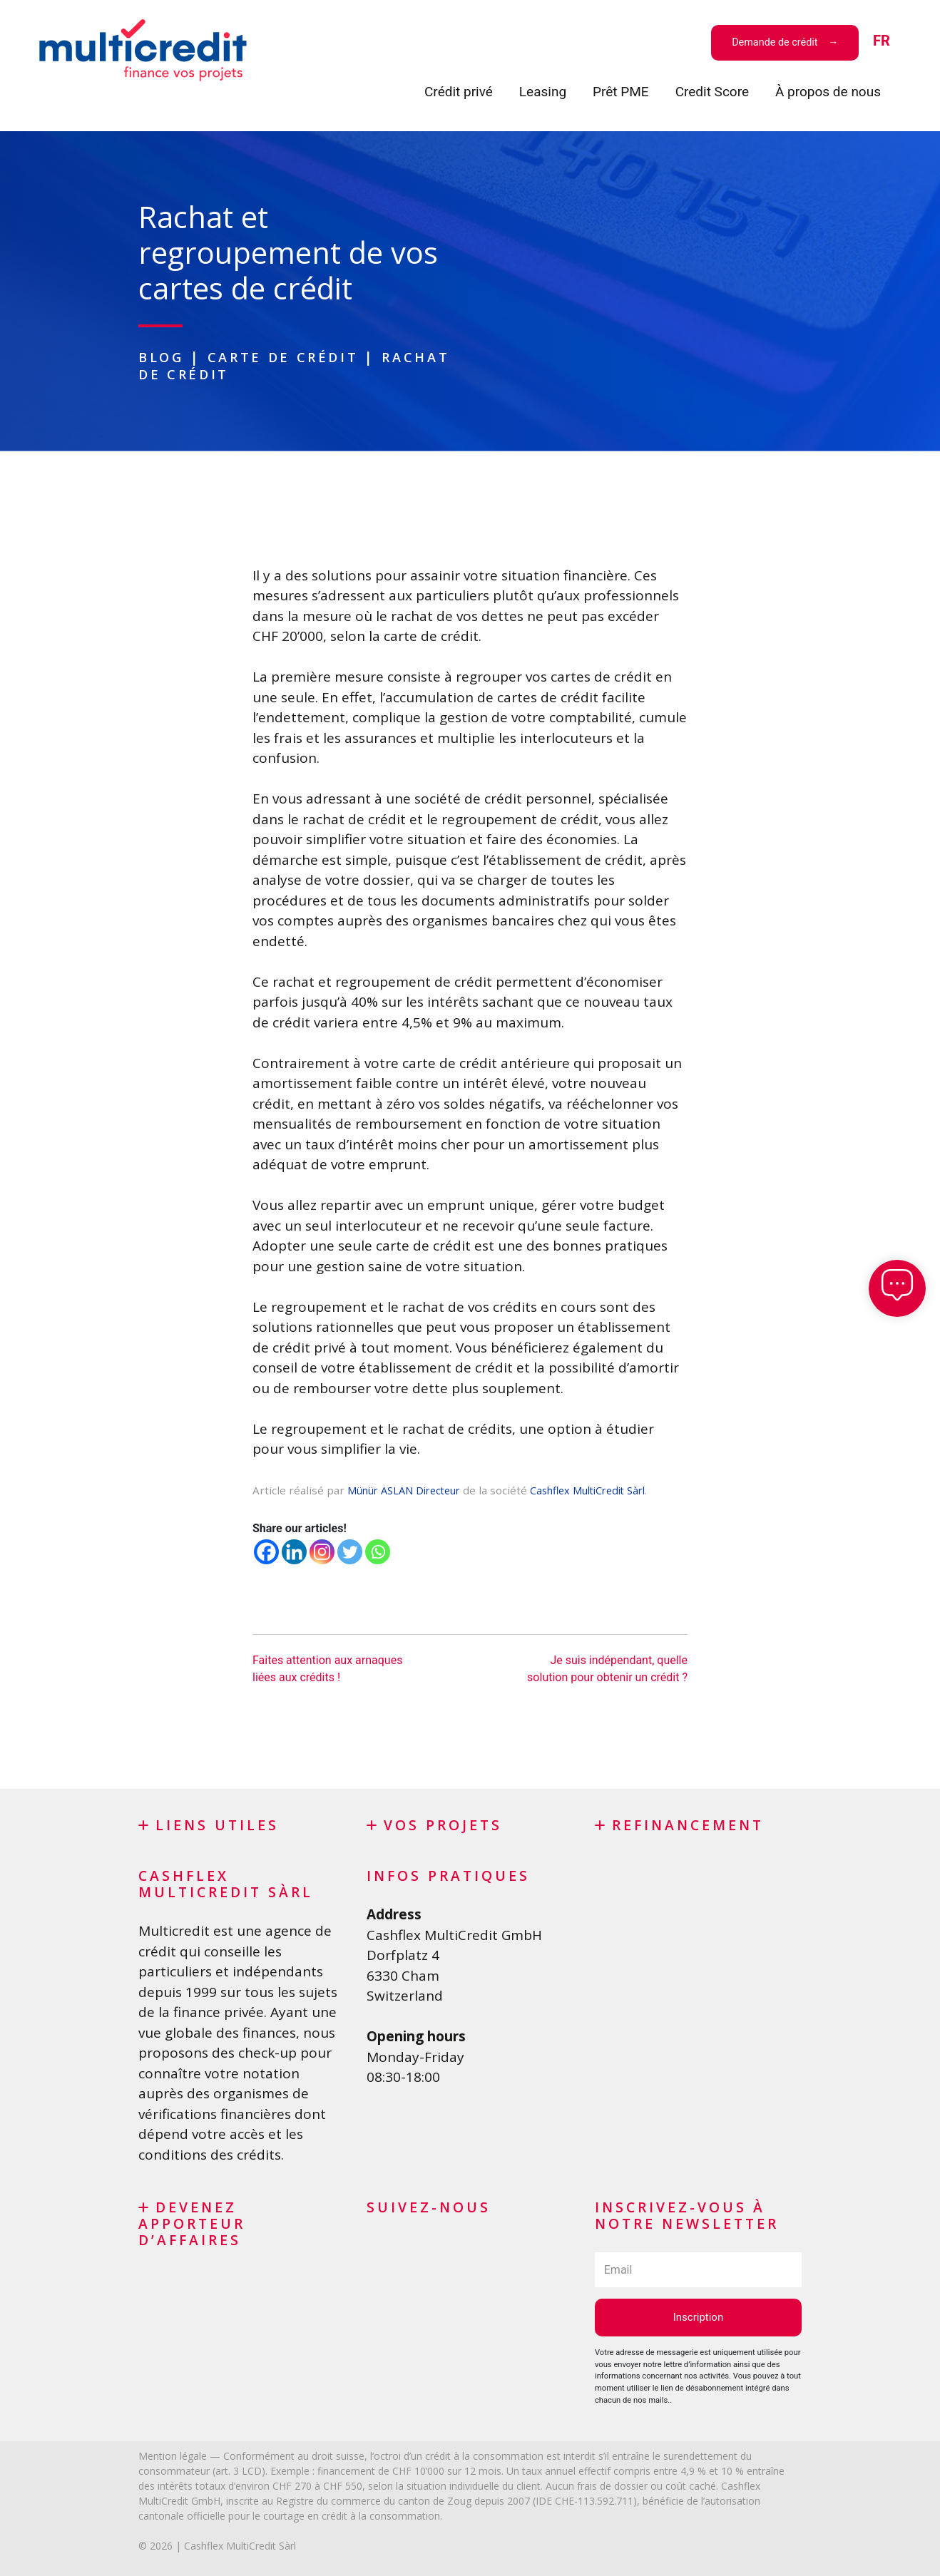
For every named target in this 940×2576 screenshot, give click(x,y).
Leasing (542, 91)
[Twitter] (349, 1551)
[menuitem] (882, 41)
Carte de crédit (290, 356)
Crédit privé (458, 91)
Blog (163, 356)
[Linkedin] (294, 1551)
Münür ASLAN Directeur (409, 1489)
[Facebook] (266, 1551)
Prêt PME (621, 91)
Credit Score (712, 91)
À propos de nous (828, 91)
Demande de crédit (776, 42)
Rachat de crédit (225, 373)
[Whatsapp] (377, 1551)
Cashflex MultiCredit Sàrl (606, 1489)
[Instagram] (322, 1551)
